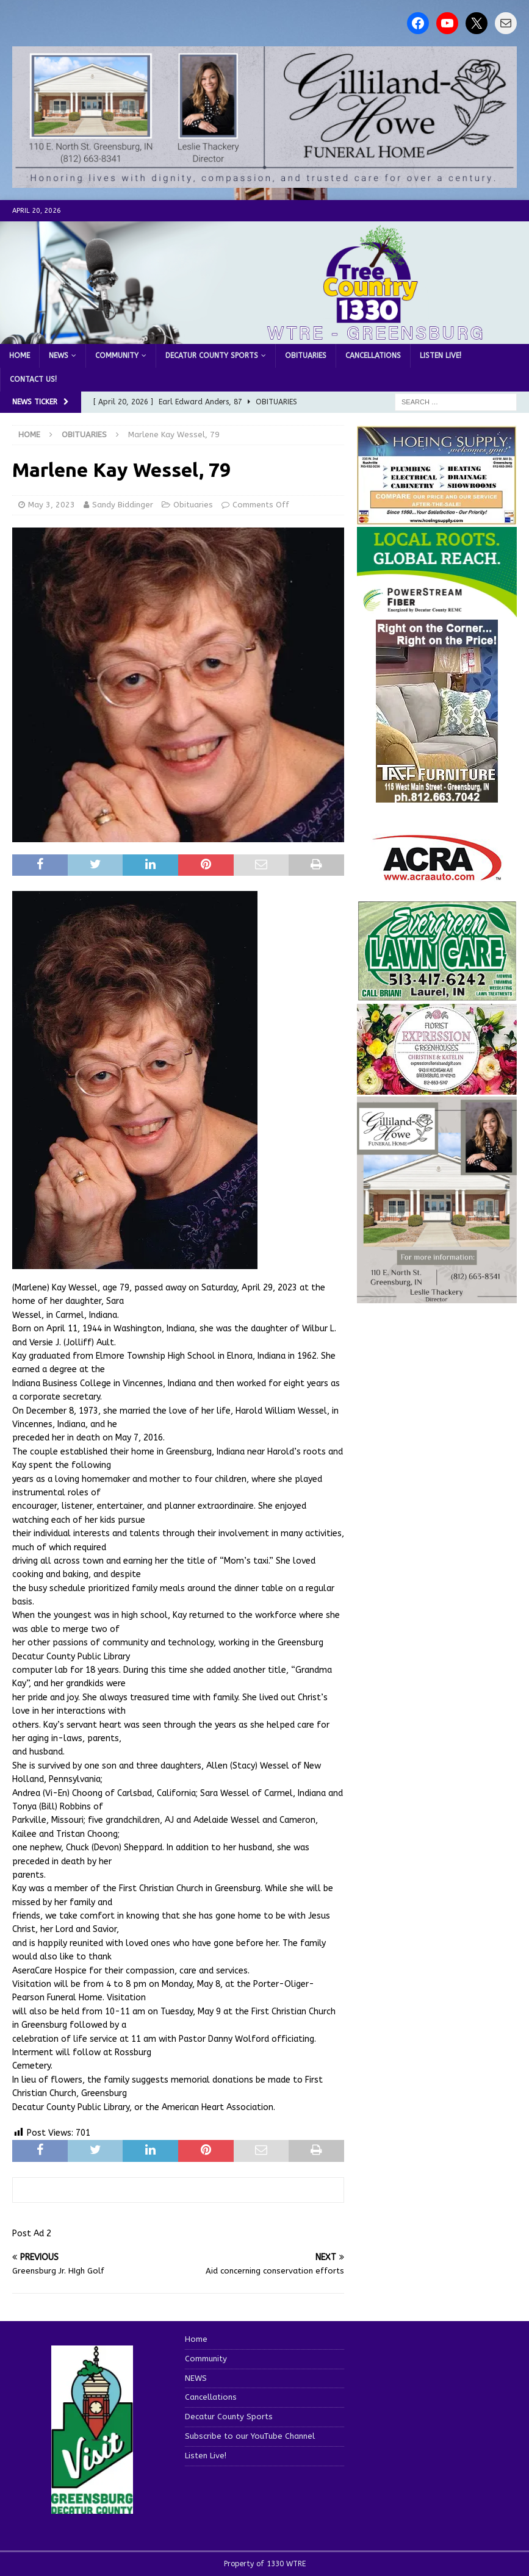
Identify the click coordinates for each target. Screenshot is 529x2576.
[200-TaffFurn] (437, 795)
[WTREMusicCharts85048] (437, 1087)
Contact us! (33, 379)
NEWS (58, 355)
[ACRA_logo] (436, 875)
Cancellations (373, 355)
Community (117, 355)
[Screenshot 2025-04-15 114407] (437, 995)
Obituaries (305, 355)
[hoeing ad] (437, 518)
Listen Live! (440, 355)
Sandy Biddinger (122, 504)
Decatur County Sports (211, 355)
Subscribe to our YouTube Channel (250, 2436)
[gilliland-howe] (437, 1296)
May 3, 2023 (51, 504)
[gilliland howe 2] (264, 181)
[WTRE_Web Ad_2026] (437, 611)
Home (19, 355)
